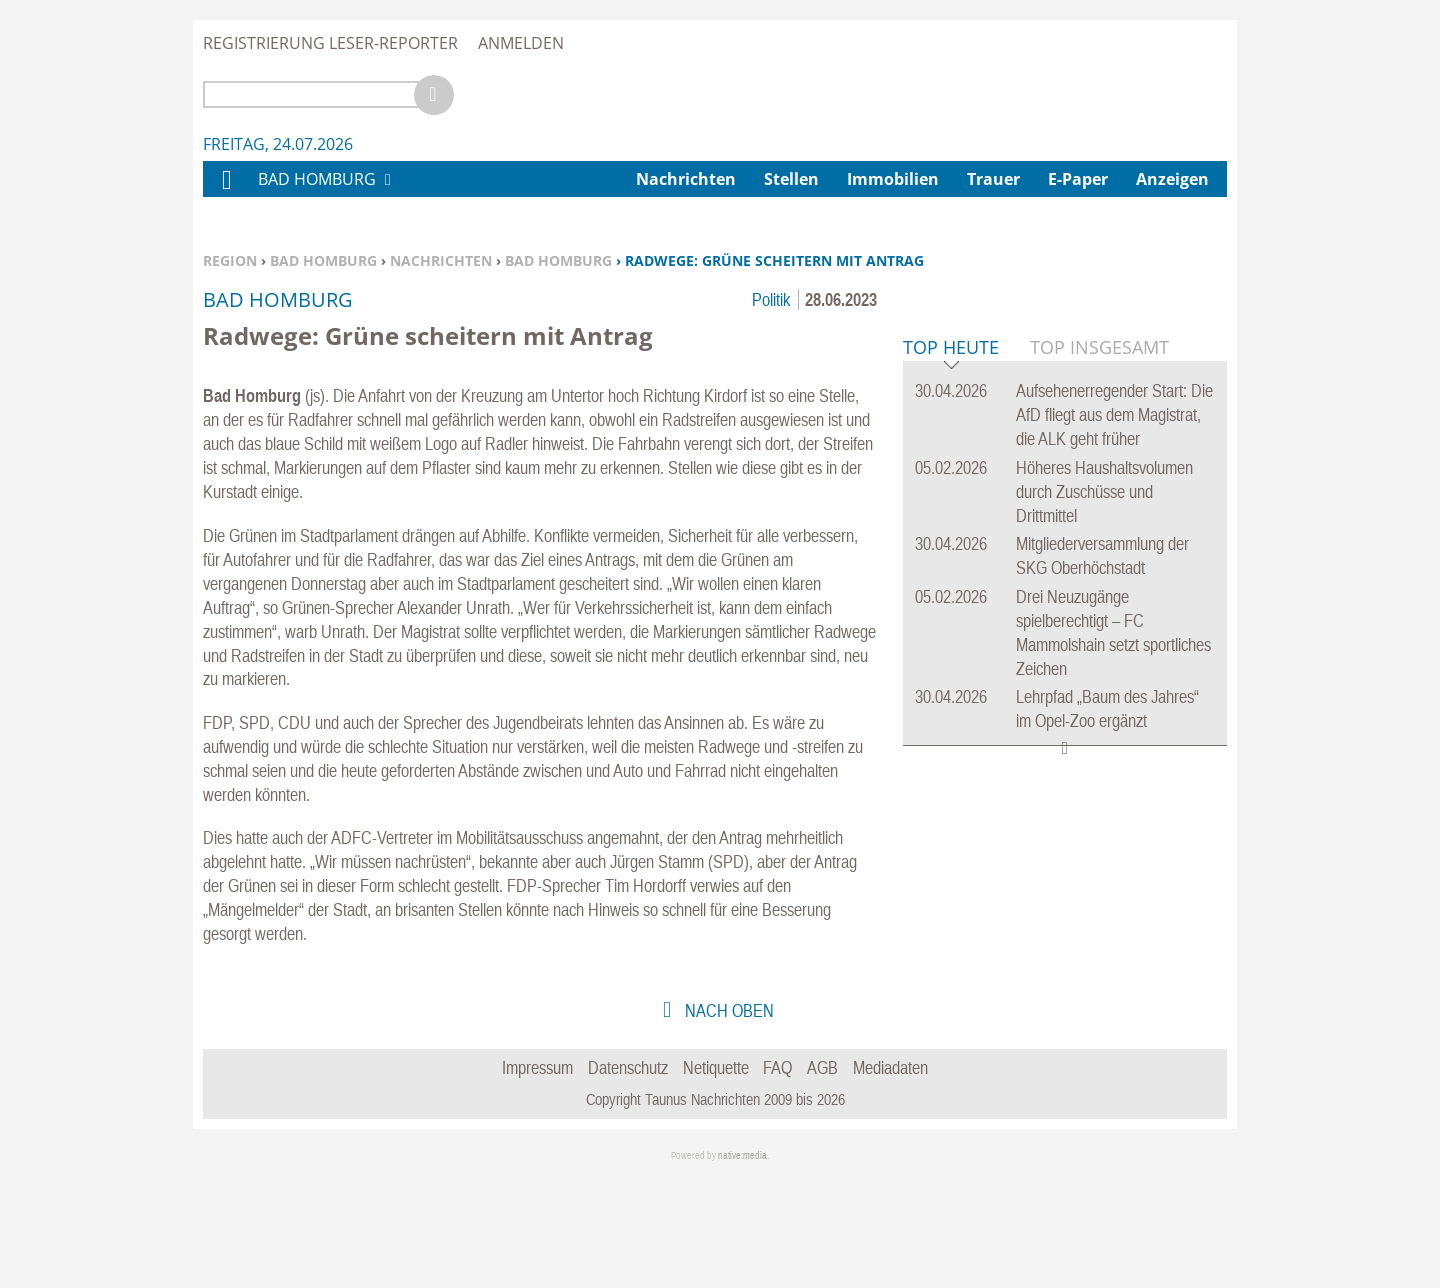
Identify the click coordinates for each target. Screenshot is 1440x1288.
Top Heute (951, 654)
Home (226, 192)
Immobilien (893, 179)
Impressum (537, 1177)
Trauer (993, 179)
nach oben (727, 1120)
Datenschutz (628, 1177)
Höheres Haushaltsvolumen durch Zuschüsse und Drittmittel (1104, 797)
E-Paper (1078, 179)
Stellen (791, 179)
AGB (822, 1177)
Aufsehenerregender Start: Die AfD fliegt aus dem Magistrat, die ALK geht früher (1114, 720)
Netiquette (716, 1177)
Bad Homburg (323, 260)
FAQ (777, 1177)
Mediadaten (890, 1177)
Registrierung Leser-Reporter (330, 43)
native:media (742, 1265)
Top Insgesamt (1099, 653)
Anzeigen (1172, 179)
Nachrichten (441, 260)
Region (230, 260)
